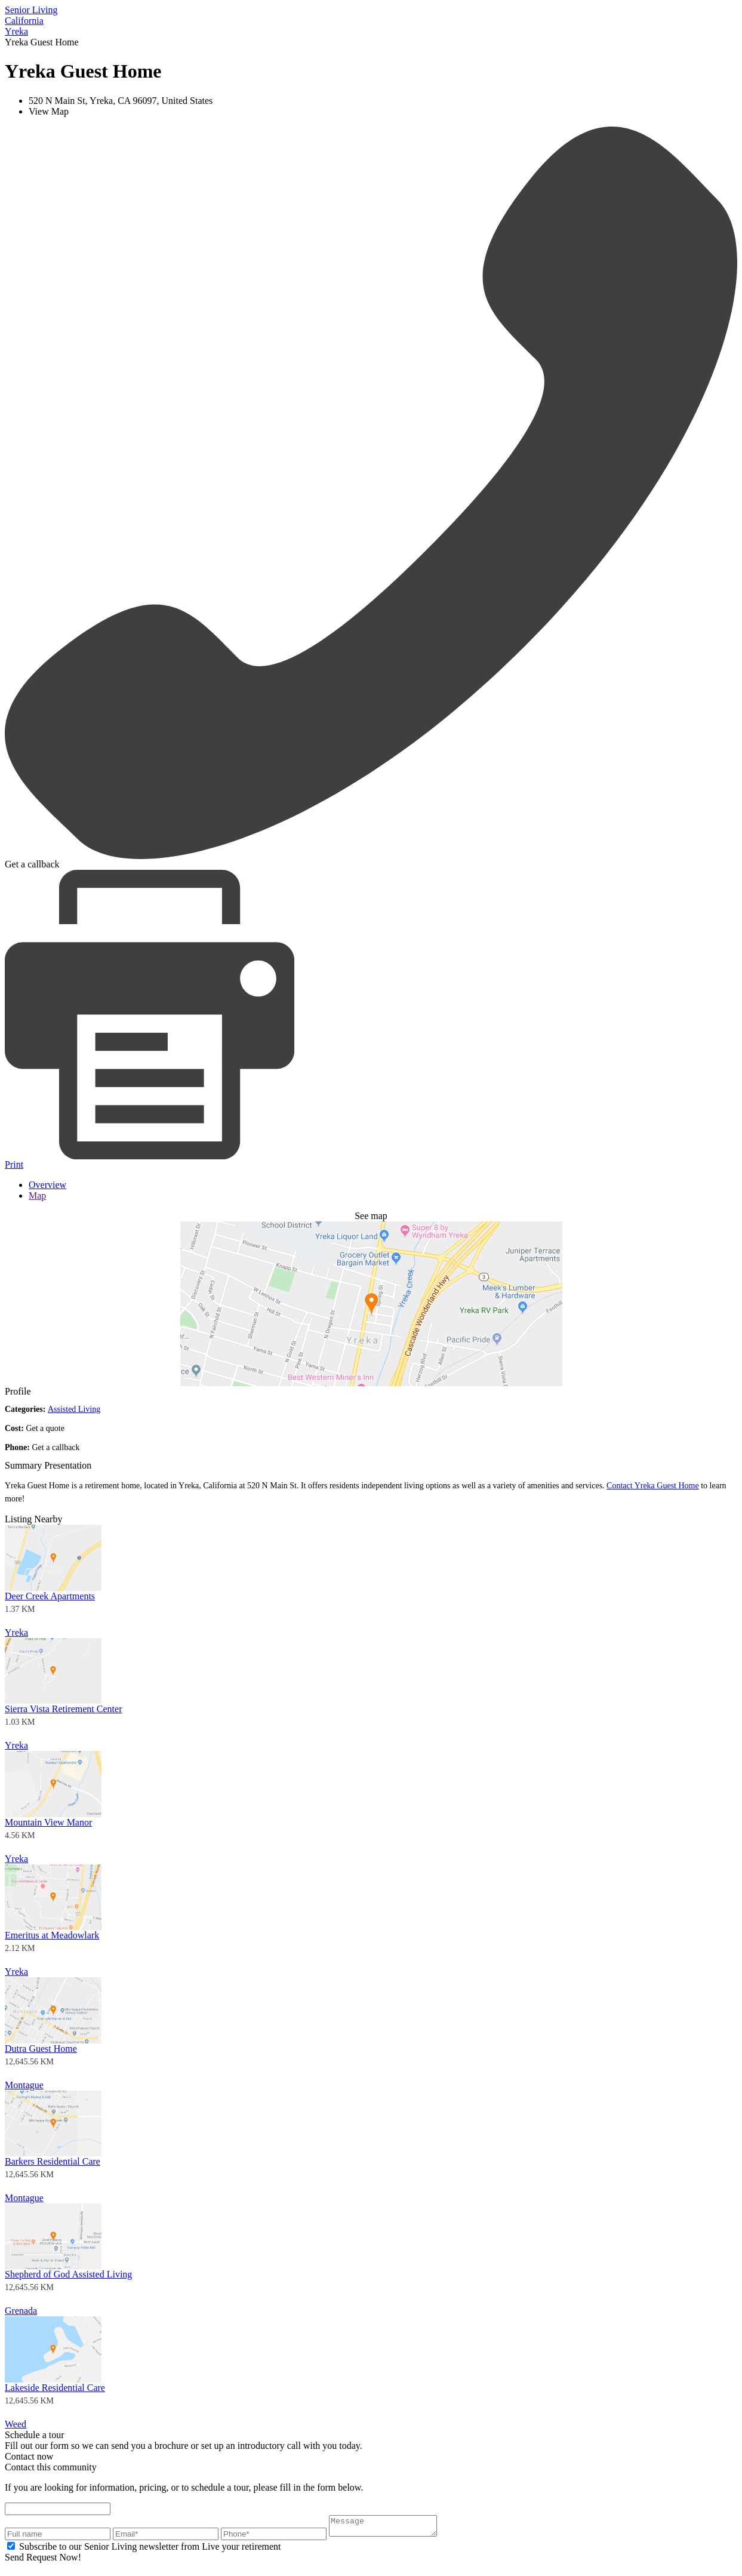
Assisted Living (74, 1409)
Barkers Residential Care (52, 2161)
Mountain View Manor (48, 1822)
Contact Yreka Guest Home (652, 1485)
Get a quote (45, 1428)
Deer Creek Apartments (50, 1596)
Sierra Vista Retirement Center (63, 1709)
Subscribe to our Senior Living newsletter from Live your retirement (150, 2550)
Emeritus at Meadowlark (52, 1935)
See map (371, 1216)
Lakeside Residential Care (55, 2388)
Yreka (16, 1632)
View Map (49, 111)
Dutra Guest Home (41, 2048)
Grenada (21, 2311)
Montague (24, 2085)
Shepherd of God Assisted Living (68, 2274)
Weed (15, 2424)
